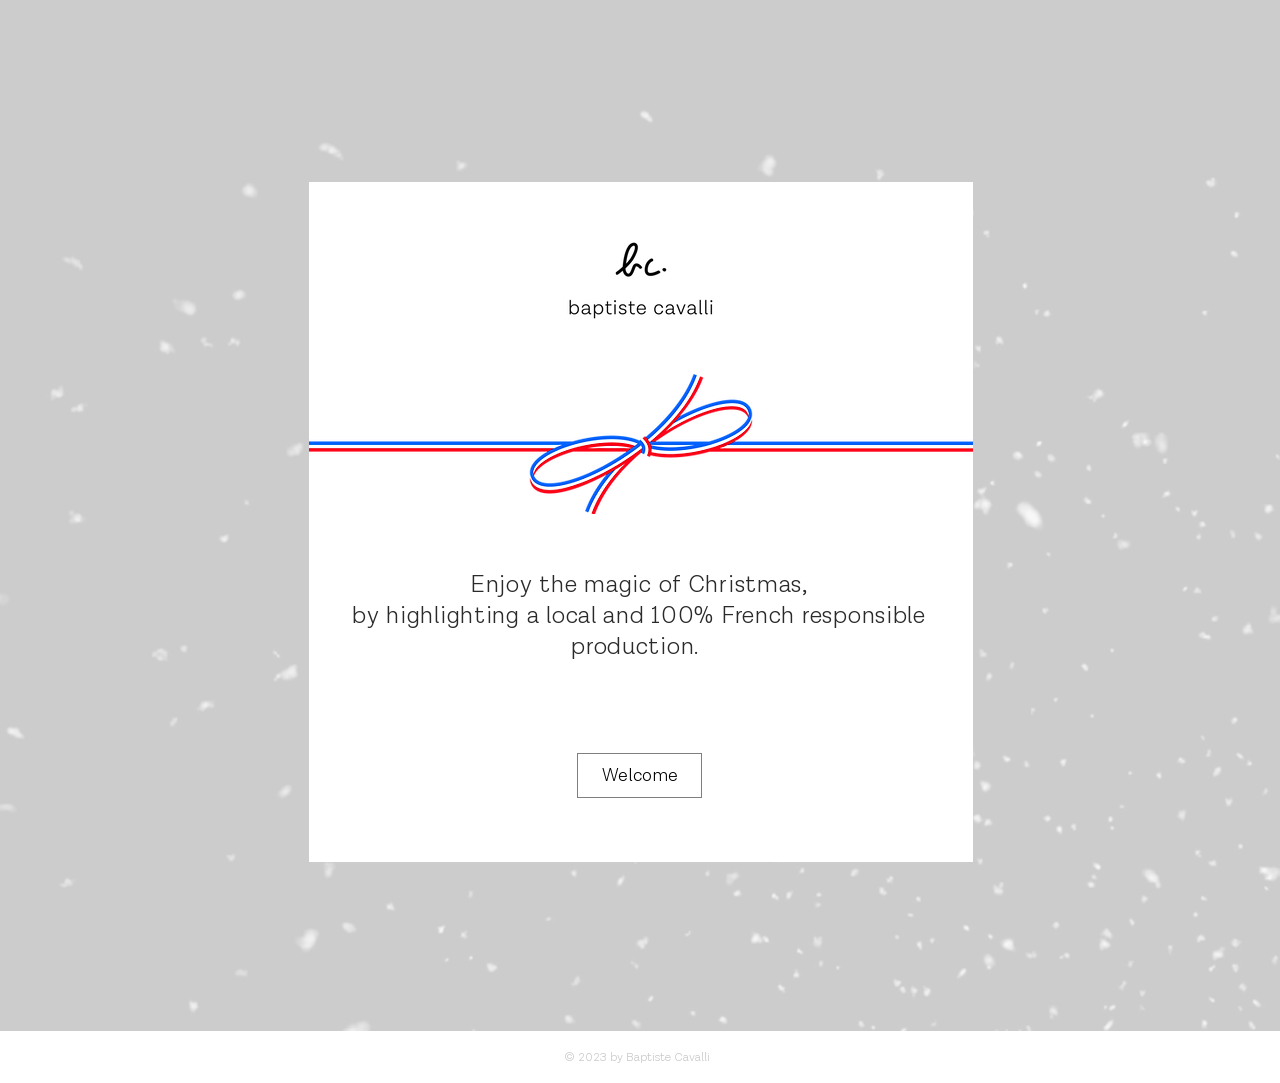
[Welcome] (639, 775)
